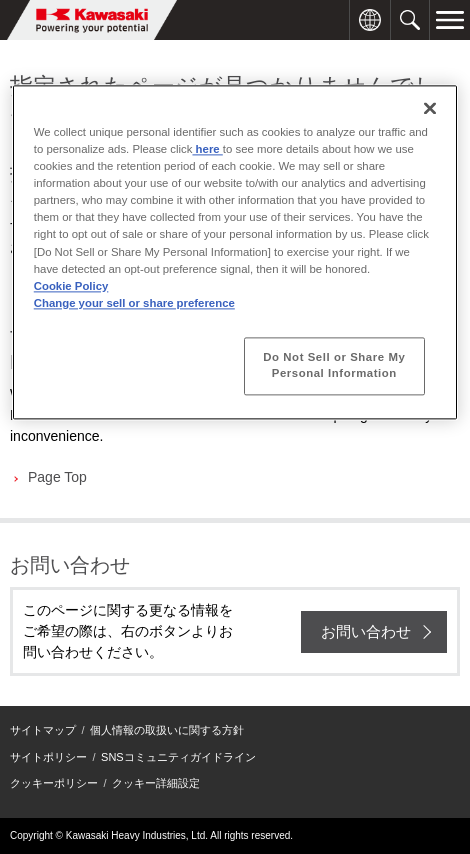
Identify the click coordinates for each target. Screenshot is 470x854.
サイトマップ (43, 730)
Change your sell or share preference (134, 303)
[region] (235, 252)
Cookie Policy (71, 286)
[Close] (430, 108)
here (207, 150)
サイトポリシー (48, 757)
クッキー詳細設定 (156, 783)
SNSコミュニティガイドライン (178, 757)
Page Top (57, 477)
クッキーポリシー (54, 783)
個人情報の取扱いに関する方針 (167, 730)
